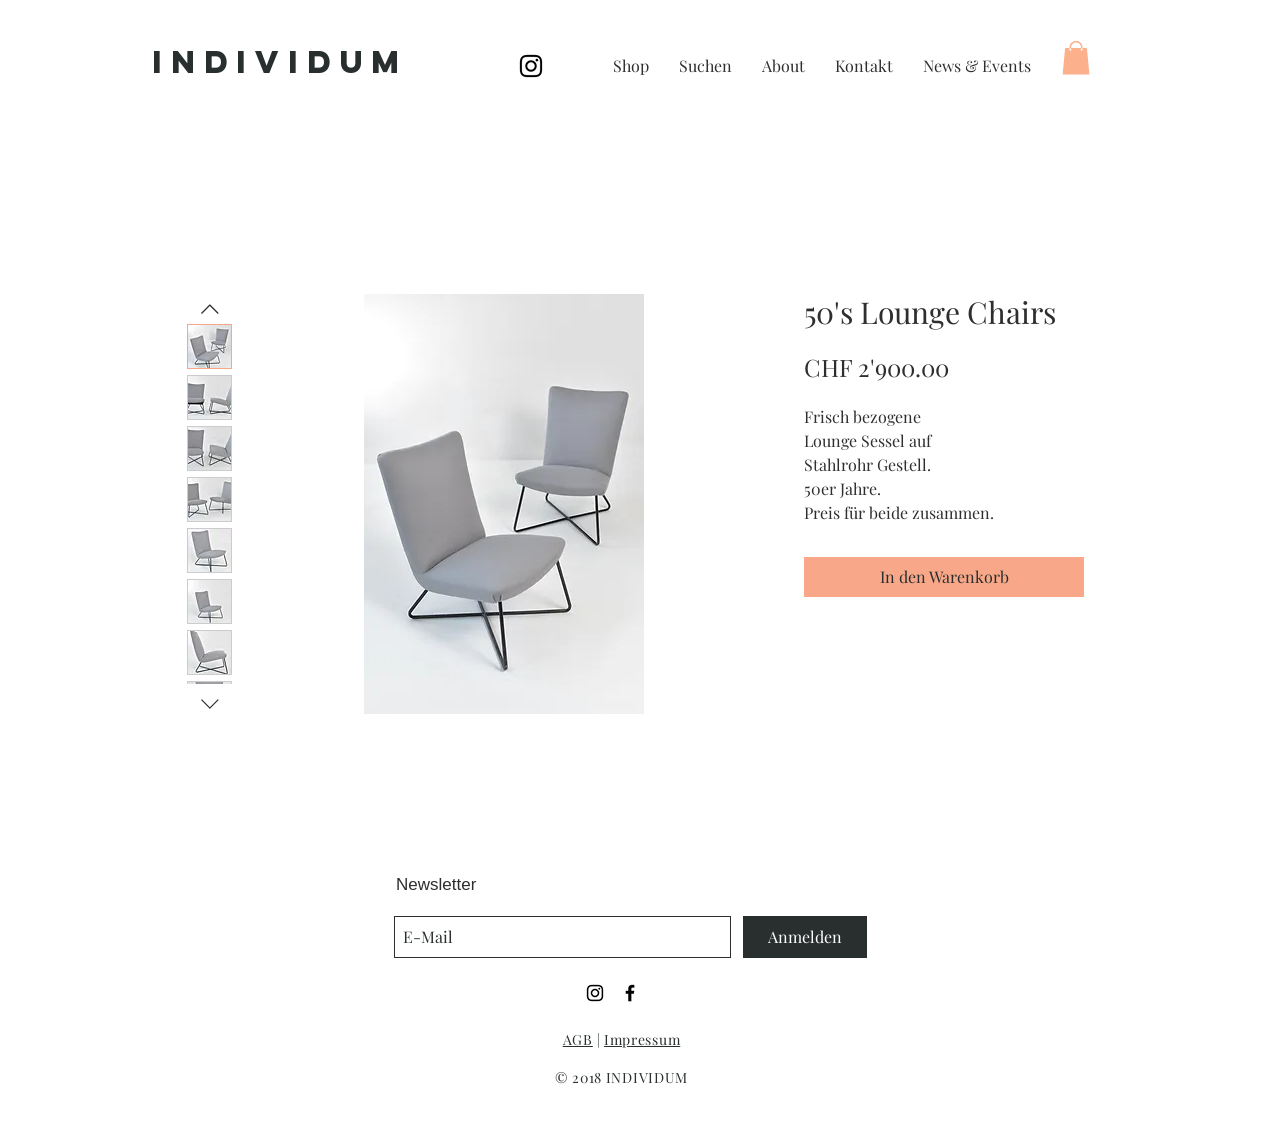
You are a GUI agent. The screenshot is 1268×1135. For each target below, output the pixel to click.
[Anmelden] (805, 937)
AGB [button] (578, 1039)
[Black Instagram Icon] (531, 66)
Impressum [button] (642, 1039)
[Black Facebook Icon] (630, 993)
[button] (1076, 57)
